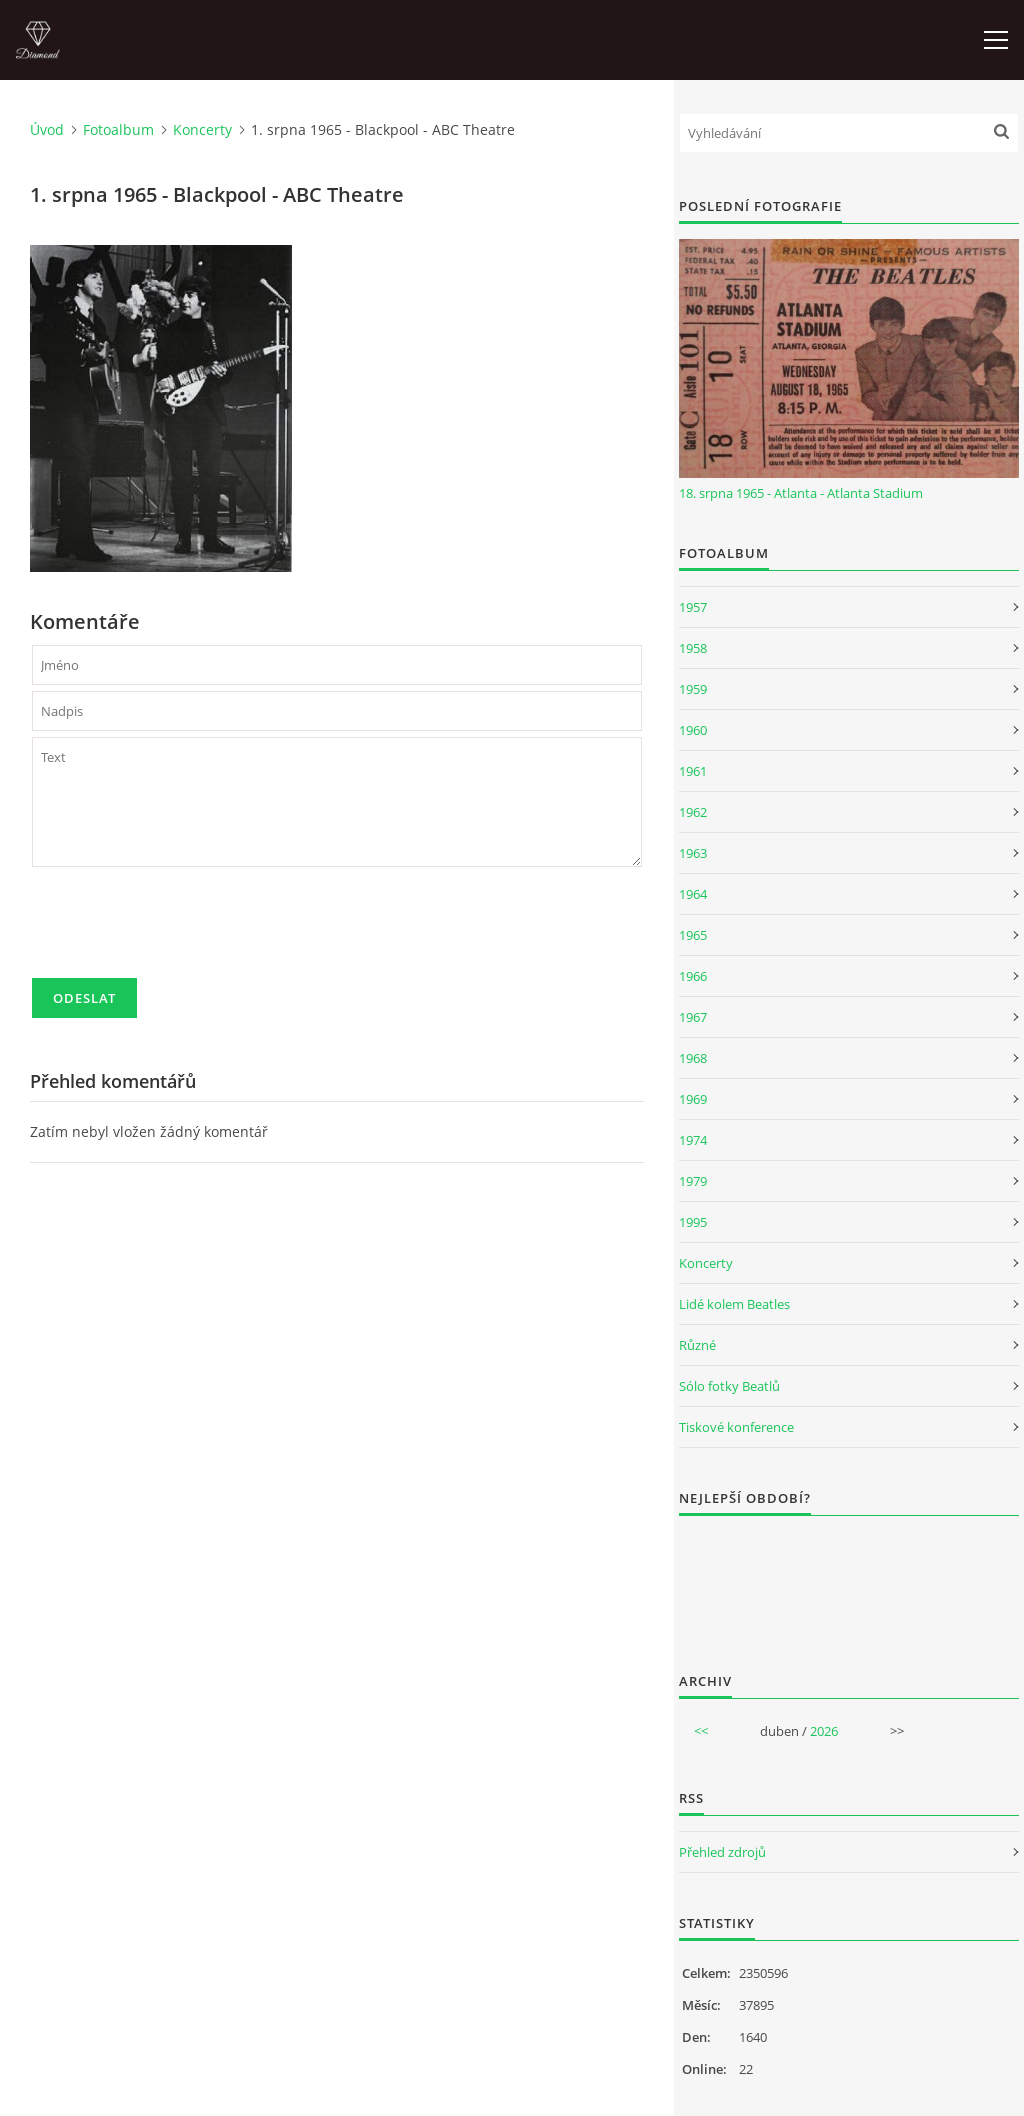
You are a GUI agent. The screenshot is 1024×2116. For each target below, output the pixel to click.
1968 (693, 1058)
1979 (693, 1181)
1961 (693, 771)
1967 (693, 1017)
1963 (693, 853)
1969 (693, 1099)
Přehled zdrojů (722, 1852)
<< (701, 1731)
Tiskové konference (736, 1427)
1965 (693, 935)
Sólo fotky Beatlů (729, 1386)
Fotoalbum (118, 129)
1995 (693, 1222)
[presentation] (184, 931)
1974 (693, 1140)
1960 (693, 730)
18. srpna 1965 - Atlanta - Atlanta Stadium (801, 493)
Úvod (47, 129)
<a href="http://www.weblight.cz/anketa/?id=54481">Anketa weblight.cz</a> (849, 1581)
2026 (824, 1731)
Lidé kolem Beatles (734, 1304)
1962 (693, 812)
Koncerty (202, 129)
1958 (693, 648)
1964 (693, 894)
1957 (693, 607)
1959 (693, 689)
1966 (693, 976)
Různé (697, 1345)
